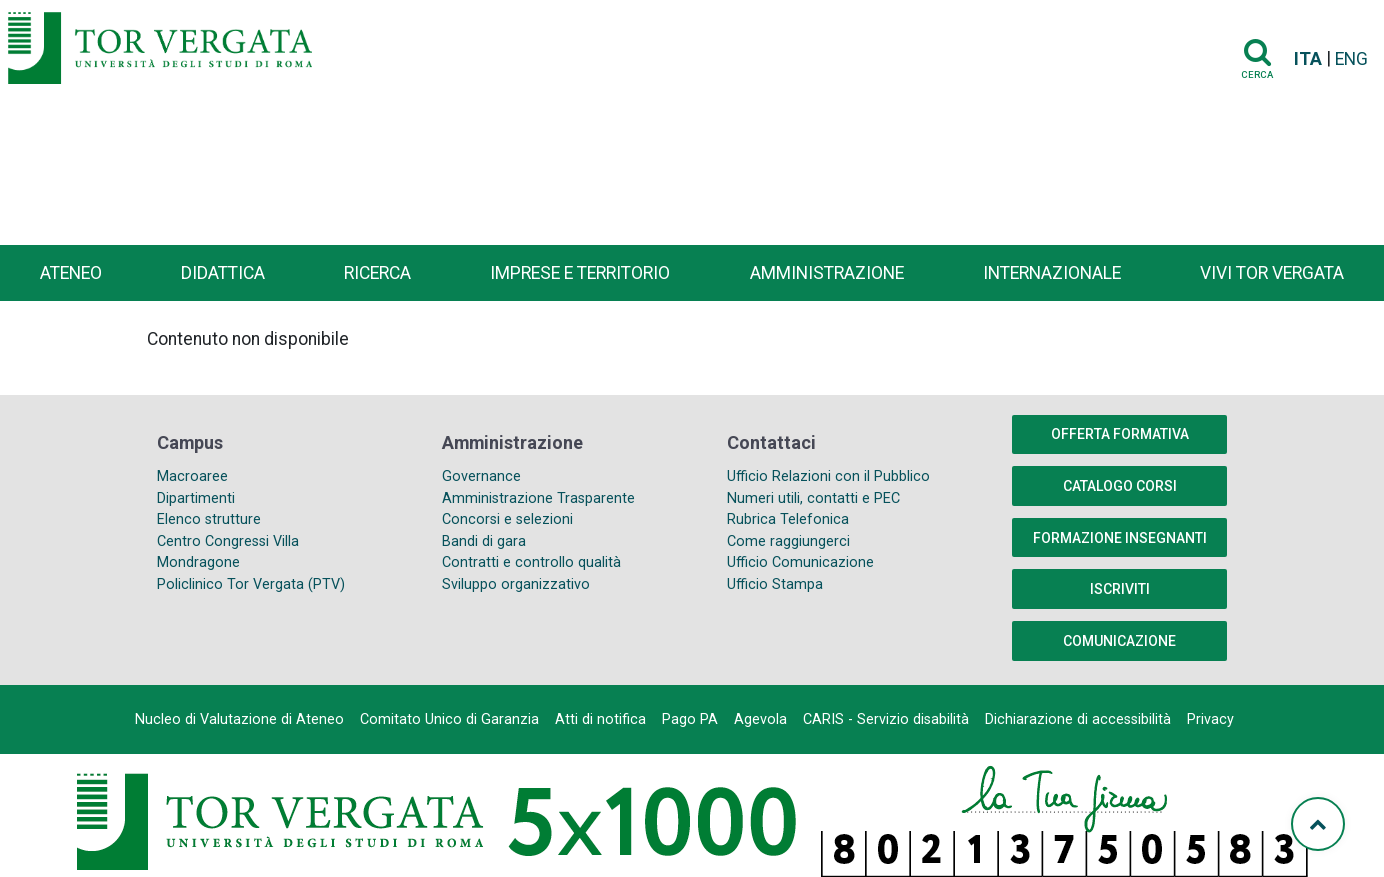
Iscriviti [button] (1120, 589)
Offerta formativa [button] (1120, 434)
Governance (481, 476)
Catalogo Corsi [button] (1120, 486)
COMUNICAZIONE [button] (1119, 641)
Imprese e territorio (580, 273)
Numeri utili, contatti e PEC (813, 498)
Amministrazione (827, 273)
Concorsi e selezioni (507, 519)
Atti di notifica (600, 719)
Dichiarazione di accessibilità (1078, 719)
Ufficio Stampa (775, 584)
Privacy (1210, 719)
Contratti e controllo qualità (531, 562)
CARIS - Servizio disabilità (886, 719)
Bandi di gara (484, 541)
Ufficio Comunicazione (800, 562)
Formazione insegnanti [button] (1120, 538)
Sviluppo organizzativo (516, 584)
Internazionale (1052, 273)
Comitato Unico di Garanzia (449, 719)
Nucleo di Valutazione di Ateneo (239, 719)
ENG (1351, 59)
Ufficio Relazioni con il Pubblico (828, 476)
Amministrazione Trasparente (538, 498)
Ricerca (377, 273)
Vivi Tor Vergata (1272, 273)
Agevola (760, 719)
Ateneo (71, 273)
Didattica (223, 273)
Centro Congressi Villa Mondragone (228, 552)
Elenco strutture (209, 519)
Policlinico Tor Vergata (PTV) (251, 584)
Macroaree (192, 476)
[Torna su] (1318, 824)
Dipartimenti (196, 498)
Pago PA (690, 719)
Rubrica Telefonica (788, 519)
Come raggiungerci (788, 541)
